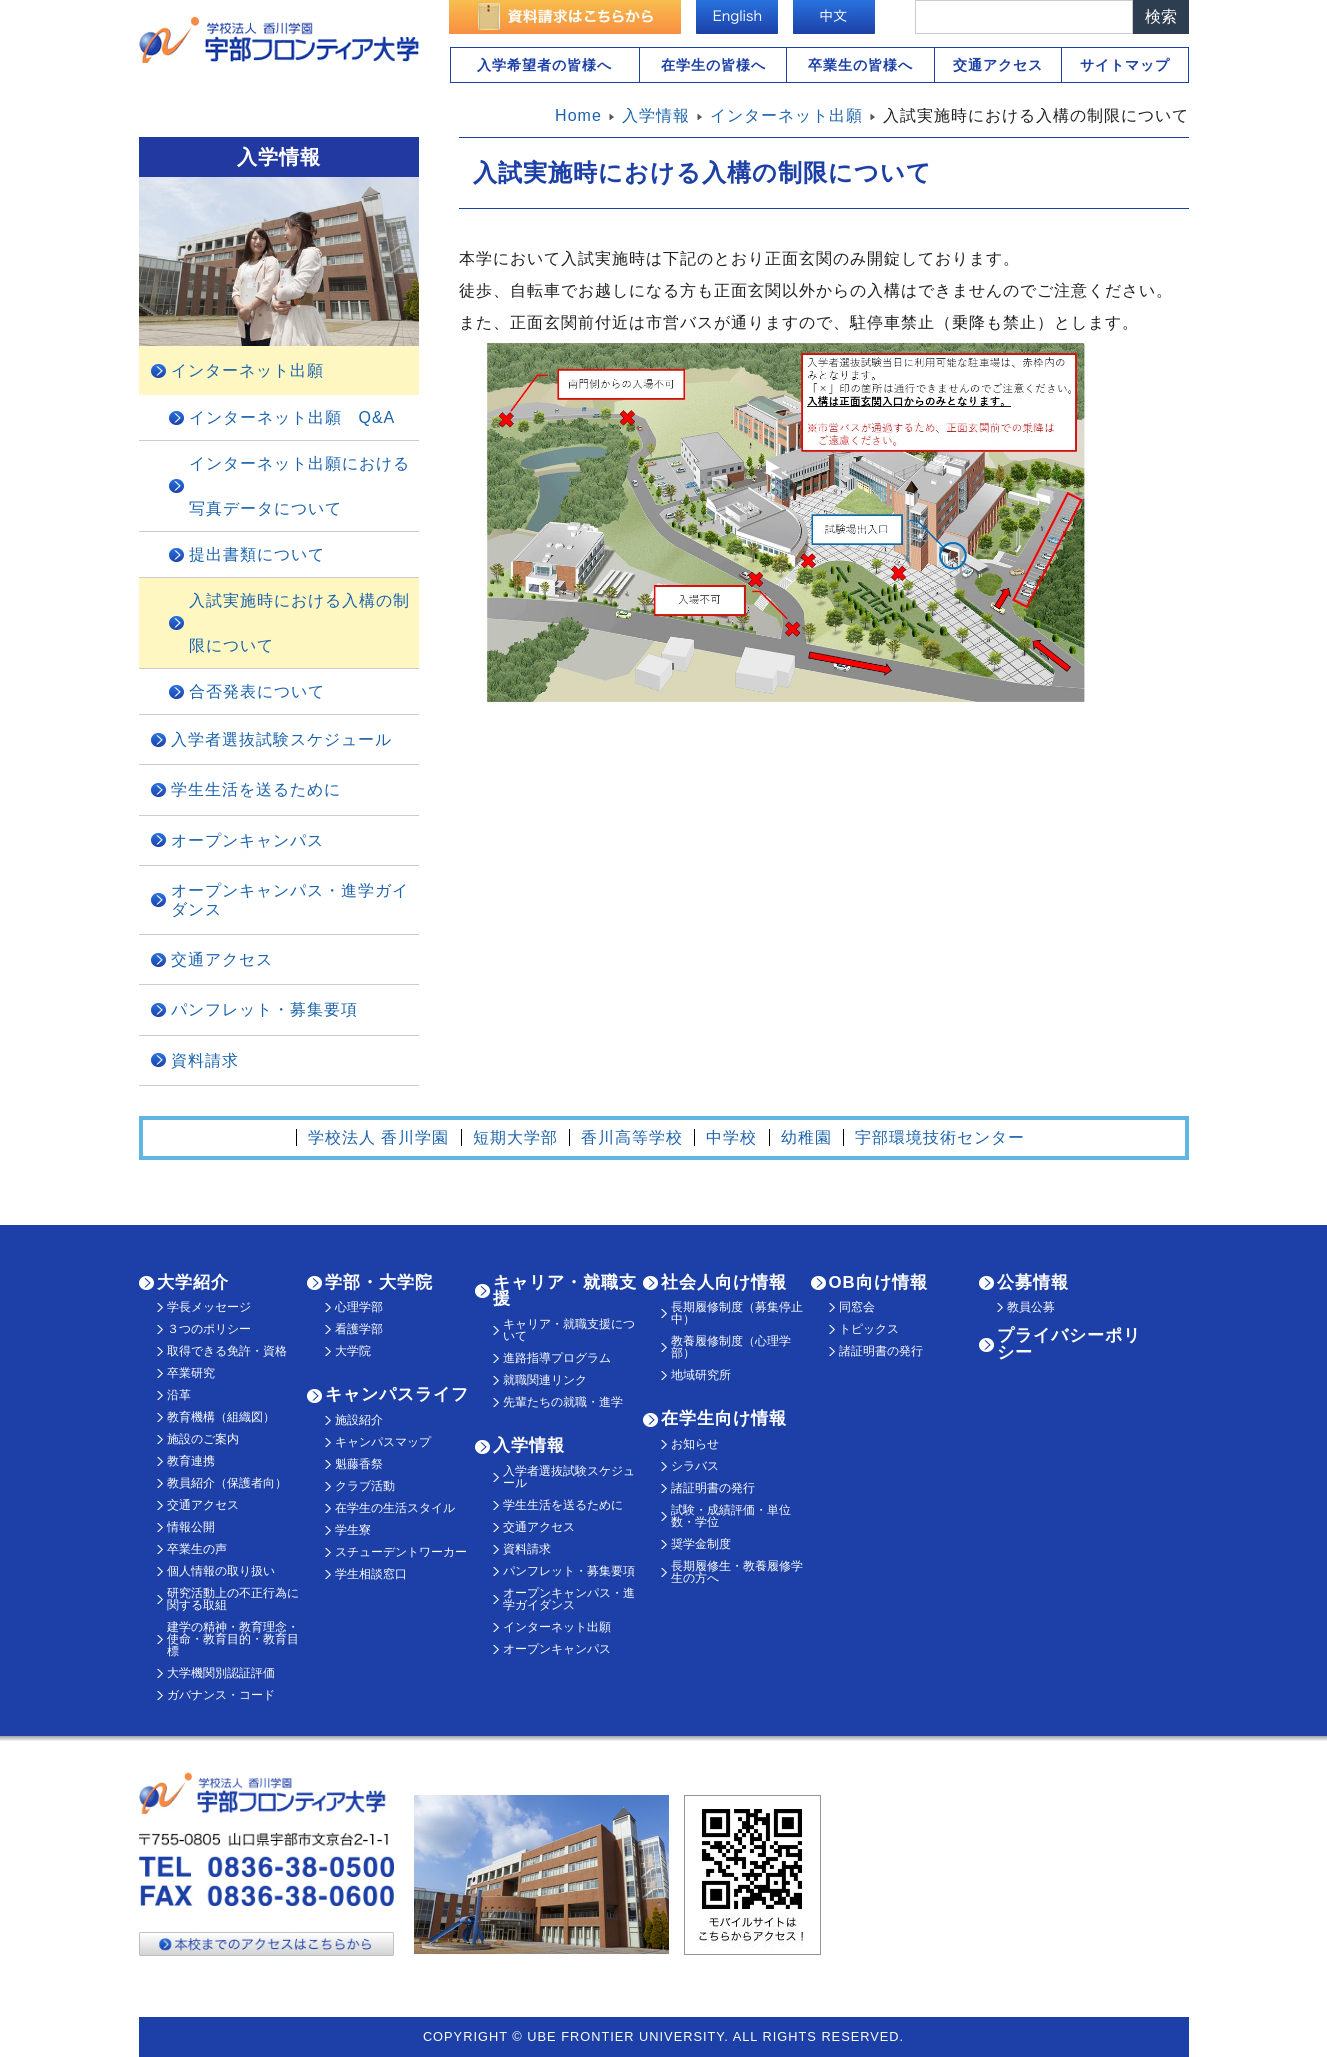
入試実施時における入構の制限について (299, 623)
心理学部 (359, 1307)
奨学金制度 (701, 1544)
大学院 (353, 1351)
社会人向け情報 (724, 1282)
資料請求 (205, 1060)
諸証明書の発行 (713, 1488)
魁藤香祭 (359, 1464)
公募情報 (1033, 1282)
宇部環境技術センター (940, 1137)
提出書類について (257, 554)
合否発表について (257, 691)
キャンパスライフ (397, 1394)
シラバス (695, 1466)
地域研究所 (701, 1375)
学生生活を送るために (256, 789)
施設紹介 (359, 1420)
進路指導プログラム (557, 1358)
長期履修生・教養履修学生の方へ (737, 1572)
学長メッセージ (209, 1307)
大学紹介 (193, 1282)
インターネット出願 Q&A (292, 417)
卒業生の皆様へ (860, 65)
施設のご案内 (203, 1439)
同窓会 (857, 1307)
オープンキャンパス (247, 840)
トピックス (869, 1329)
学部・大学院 (379, 1282)
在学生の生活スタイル (395, 1508)
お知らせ (695, 1444)
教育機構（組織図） (221, 1417)
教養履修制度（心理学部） (731, 1347)
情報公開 (191, 1527)
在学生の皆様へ (713, 65)
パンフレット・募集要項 (264, 1009)
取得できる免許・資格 (227, 1351)
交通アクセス (998, 65)
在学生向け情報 (724, 1418)
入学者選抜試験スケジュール (281, 739)
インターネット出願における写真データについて (299, 486)
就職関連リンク (545, 1380)
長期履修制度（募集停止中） (737, 1313)
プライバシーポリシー (1069, 1344)
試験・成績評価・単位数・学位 (731, 1516)
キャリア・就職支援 (565, 1291)
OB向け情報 (878, 1282)
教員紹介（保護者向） (227, 1483)
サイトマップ (1125, 65)
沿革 (179, 1395)
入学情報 (529, 1445)
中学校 (731, 1137)
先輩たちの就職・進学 (563, 1402)
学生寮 (353, 1530)
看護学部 (359, 1329)
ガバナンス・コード (221, 1695)
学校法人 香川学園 (378, 1137)
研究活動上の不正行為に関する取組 (233, 1599)
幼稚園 (806, 1137)
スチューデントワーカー (401, 1552)
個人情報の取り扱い (221, 1571)
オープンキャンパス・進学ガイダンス (290, 900)
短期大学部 (515, 1137)
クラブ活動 (365, 1486)
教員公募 (1031, 1307)
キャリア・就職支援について (569, 1330)
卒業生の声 (197, 1549)
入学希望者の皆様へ (544, 65)
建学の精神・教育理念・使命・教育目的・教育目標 (233, 1639)
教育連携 (191, 1461)
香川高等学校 (632, 1137)
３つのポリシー (209, 1329)
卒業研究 (191, 1373)
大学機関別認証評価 (221, 1673)
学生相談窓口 (371, 1574)
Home (578, 115)
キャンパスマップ (383, 1442)
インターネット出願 (247, 370)
